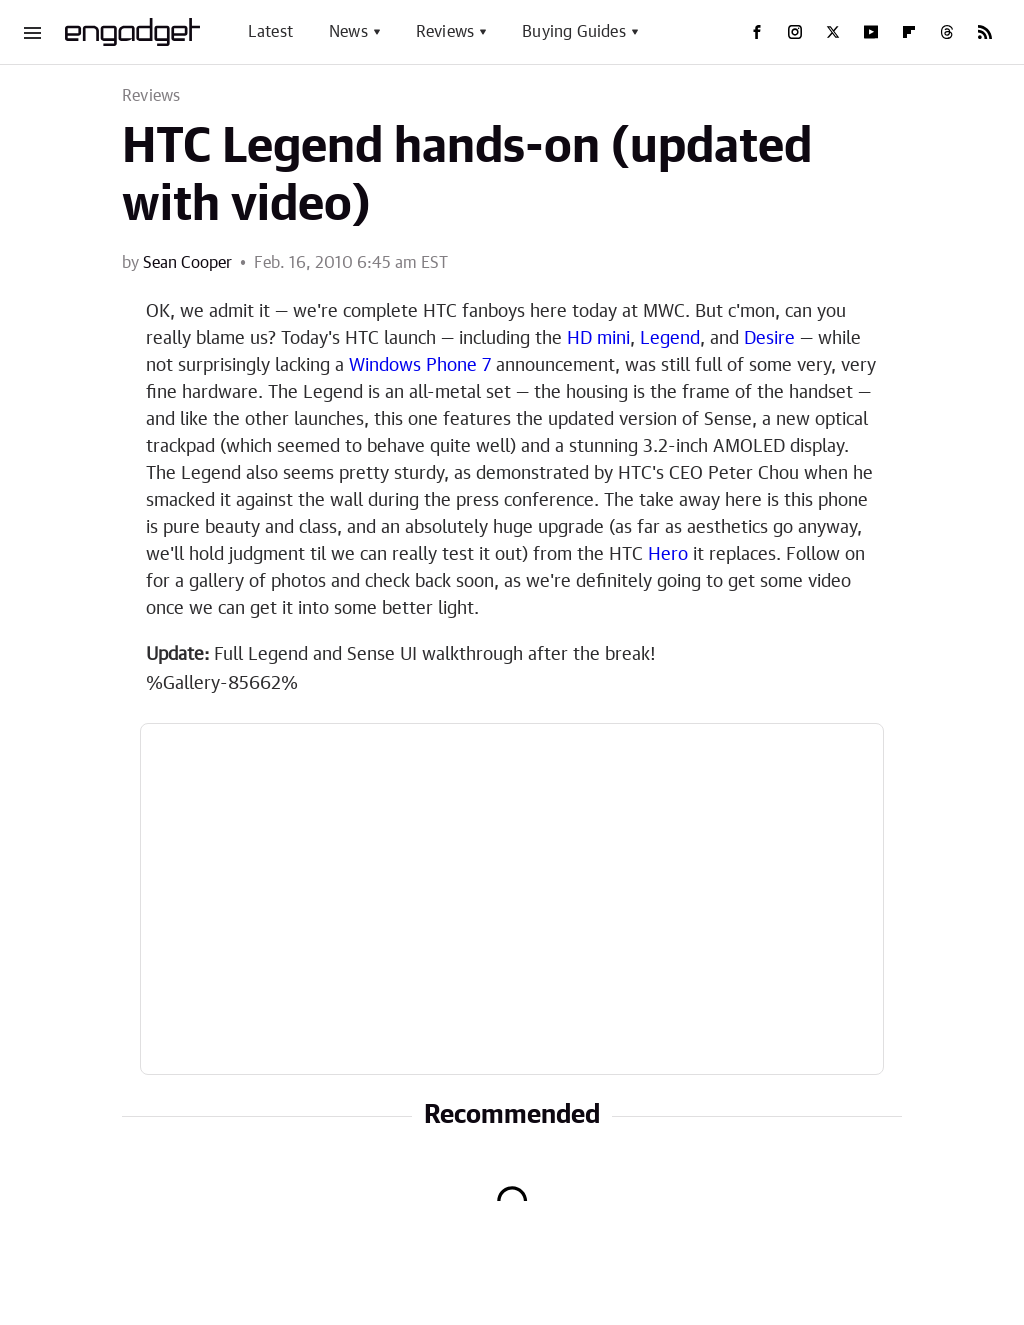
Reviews (445, 32)
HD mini (598, 339)
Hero (668, 555)
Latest (270, 32)
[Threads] (947, 32)
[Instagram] (795, 32)
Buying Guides (574, 32)
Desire (769, 339)
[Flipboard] (909, 32)
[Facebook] (757, 32)
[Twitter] (833, 32)
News (348, 32)
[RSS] (985, 32)
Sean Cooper (187, 263)
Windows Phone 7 (420, 366)
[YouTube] (871, 32)
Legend (670, 339)
